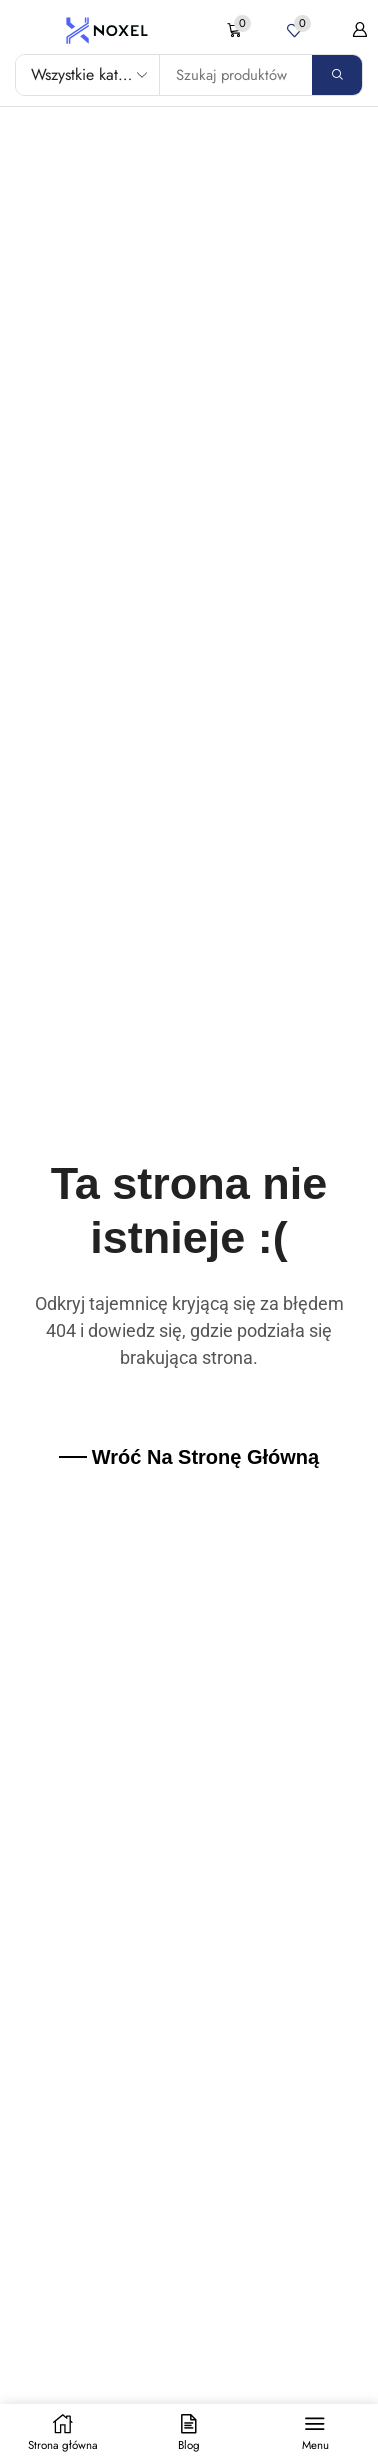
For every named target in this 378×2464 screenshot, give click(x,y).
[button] (239, 30)
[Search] (337, 75)
